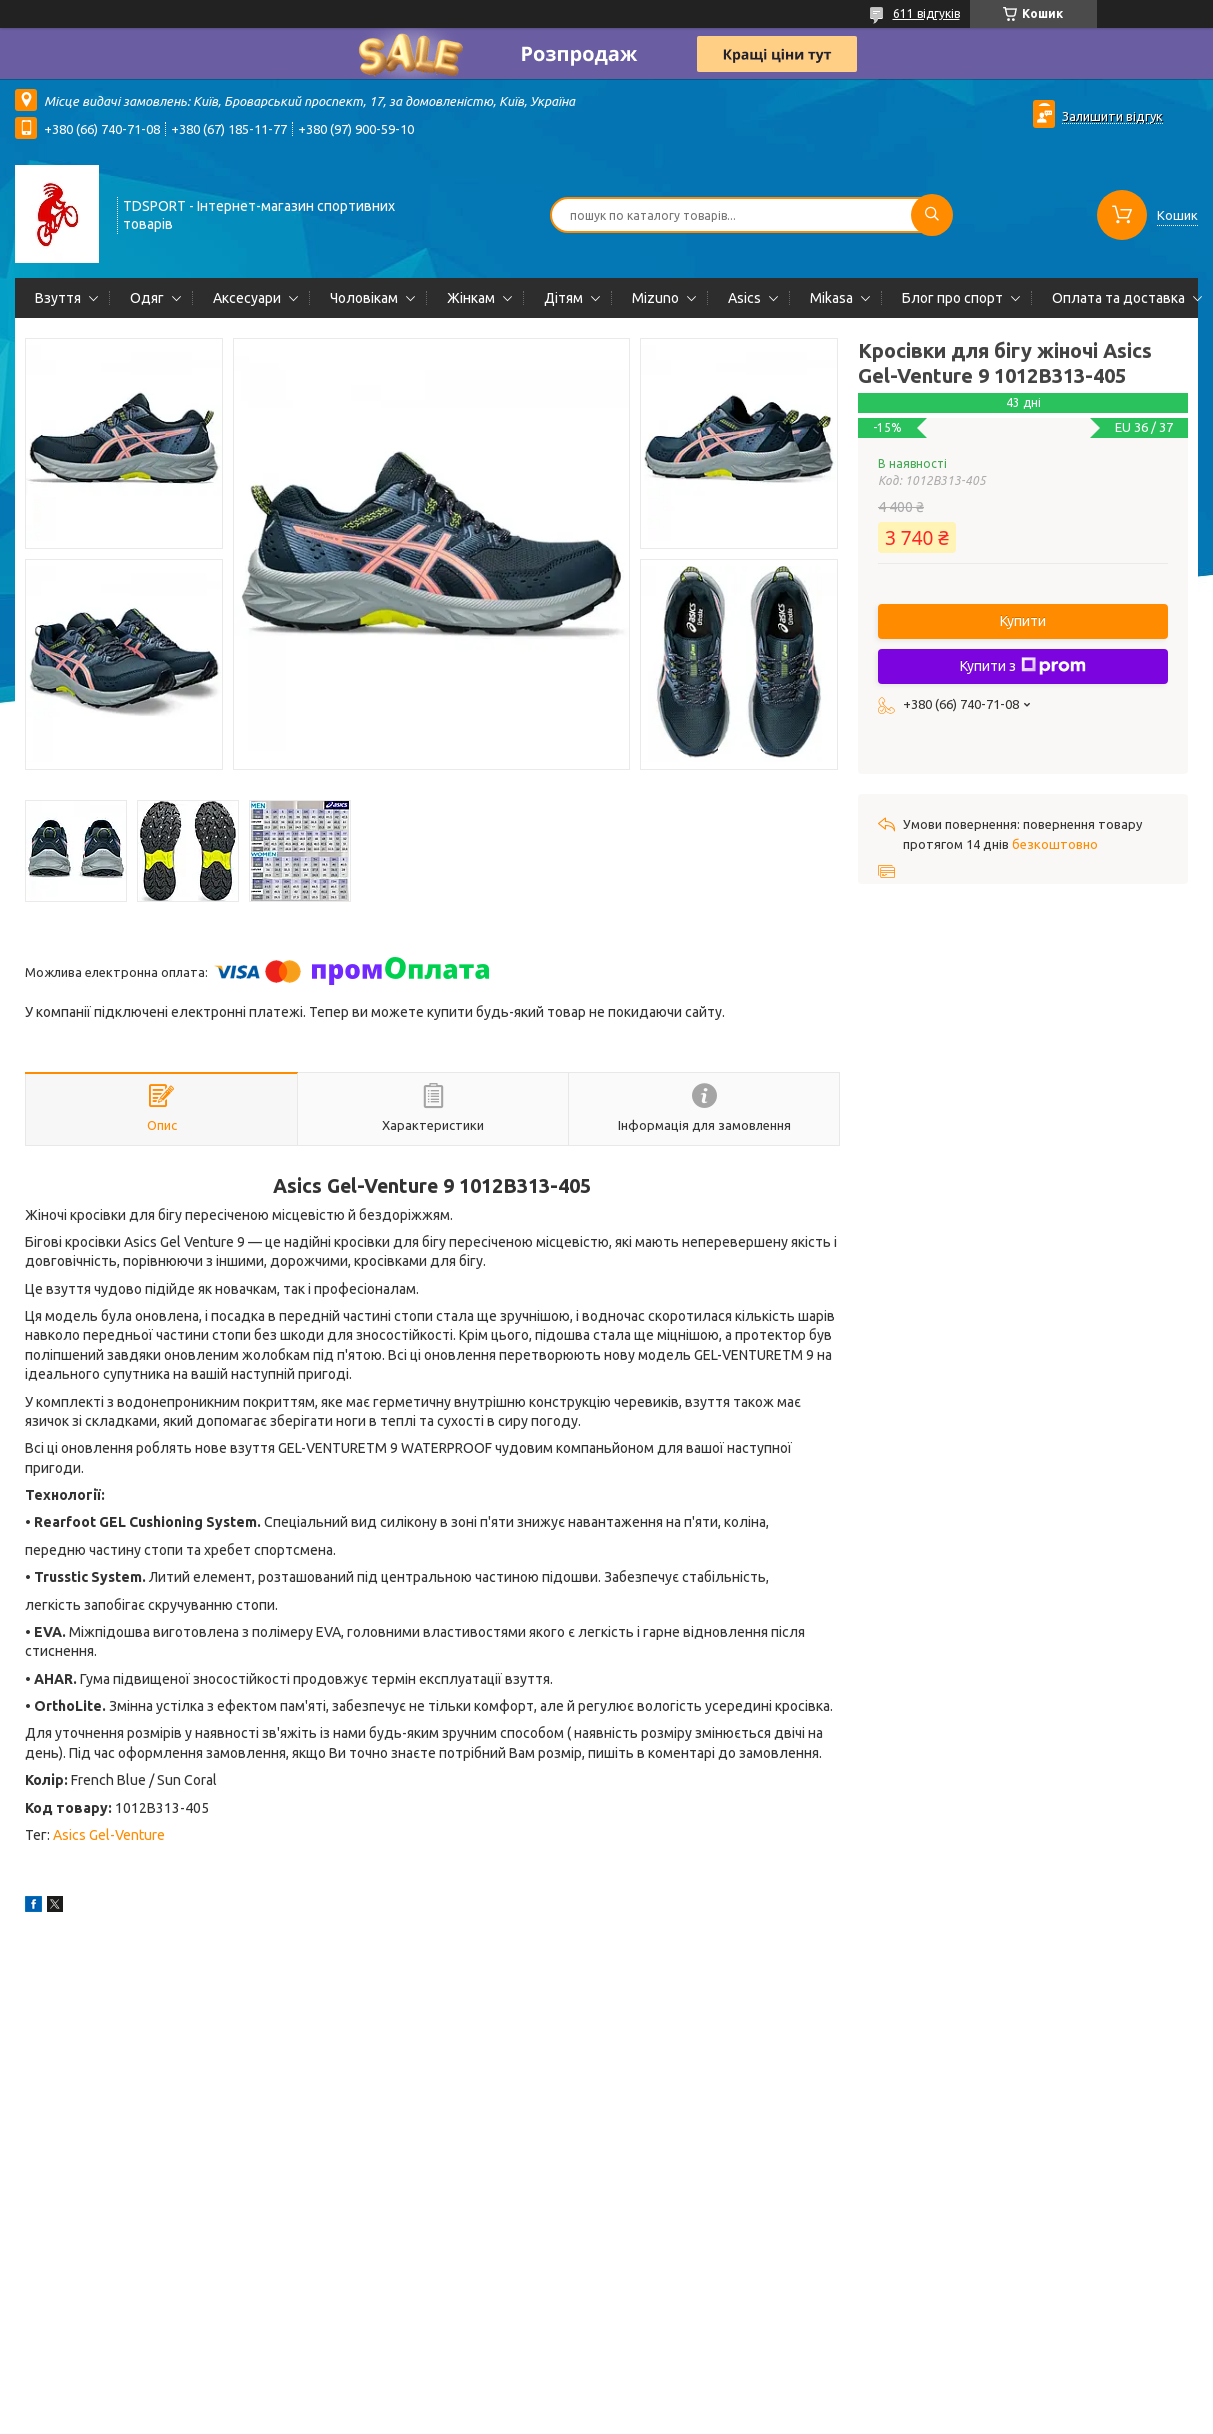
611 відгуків (926, 13)
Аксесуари (247, 298)
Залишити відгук (1112, 116)
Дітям (563, 298)
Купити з (1023, 666)
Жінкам (471, 298)
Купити (1023, 621)
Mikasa (831, 298)
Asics (744, 298)
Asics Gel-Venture (109, 1835)
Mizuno (655, 298)
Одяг (147, 298)
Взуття (58, 298)
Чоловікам (364, 298)
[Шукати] (932, 215)
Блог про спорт (952, 298)
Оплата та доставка (1118, 298)
